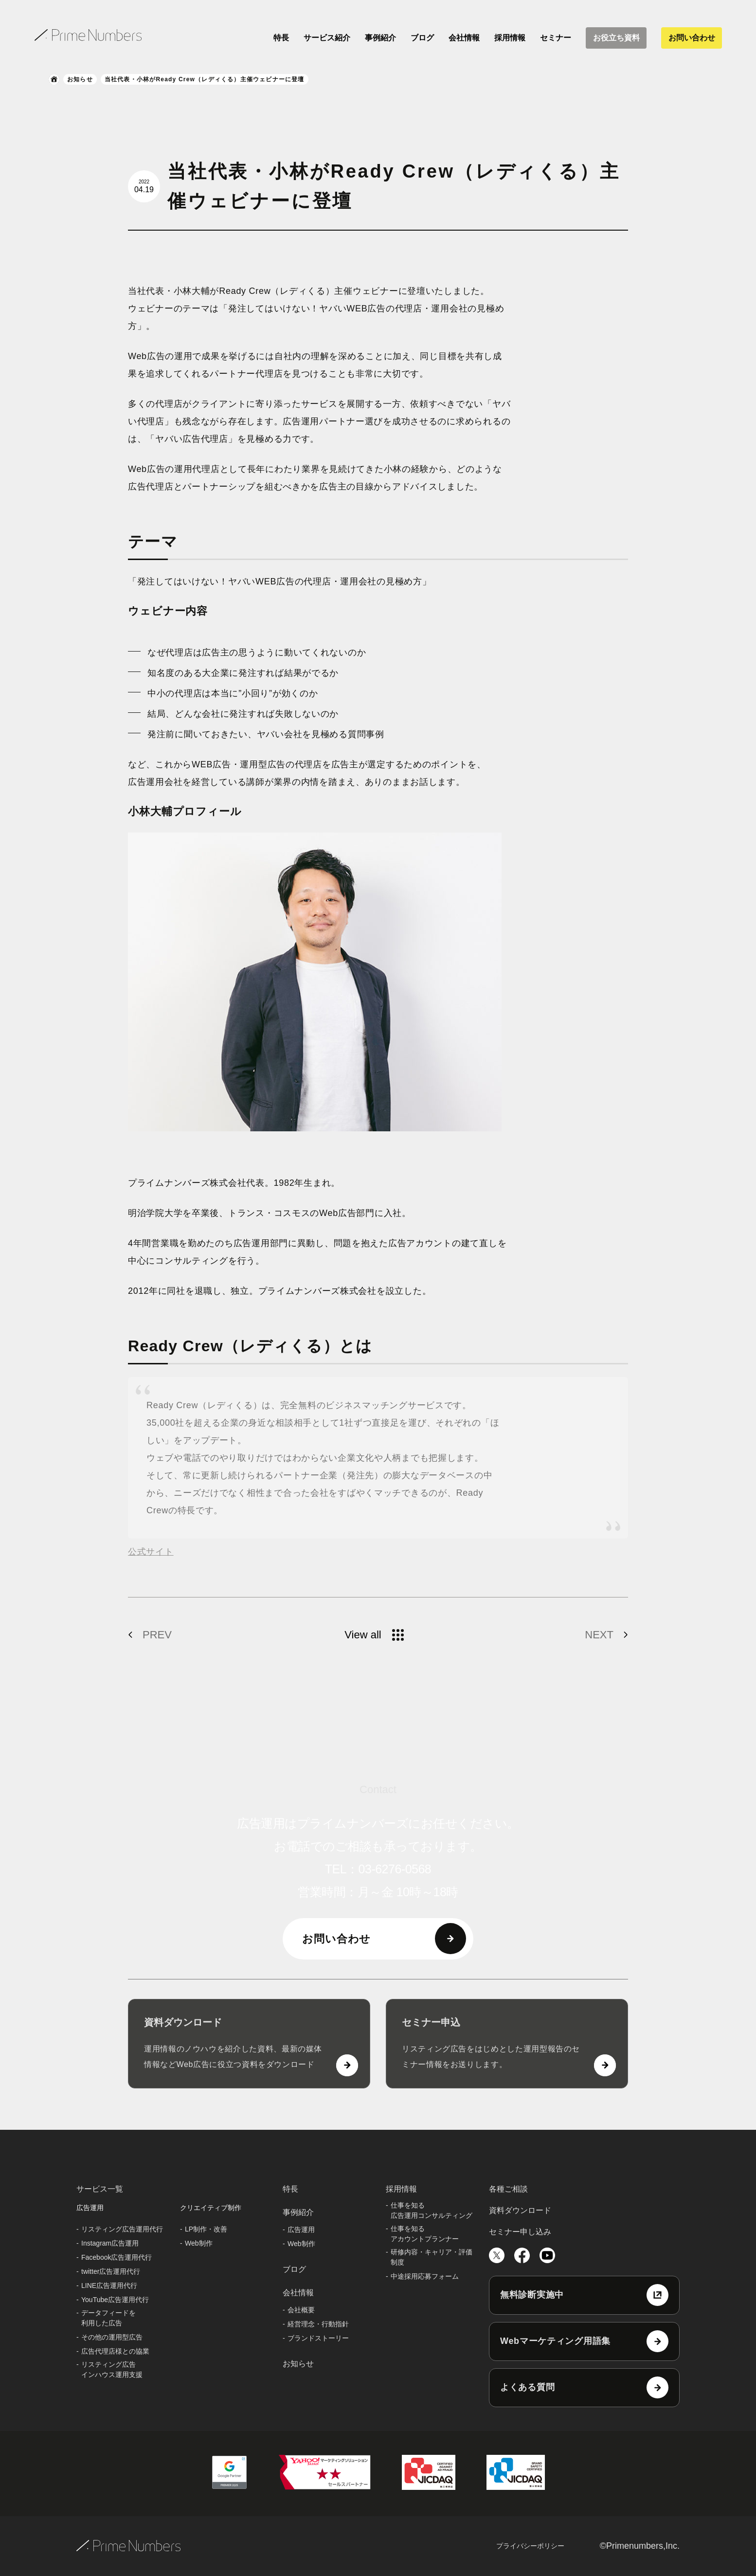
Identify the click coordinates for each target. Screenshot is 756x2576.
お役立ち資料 (616, 38)
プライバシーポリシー (530, 2546)
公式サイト (151, 1552)
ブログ (422, 38)
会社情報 (464, 38)
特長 (281, 38)
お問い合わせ (691, 38)
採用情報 (509, 38)
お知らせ (80, 79)
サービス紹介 (327, 38)
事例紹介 (380, 38)
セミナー (555, 38)
